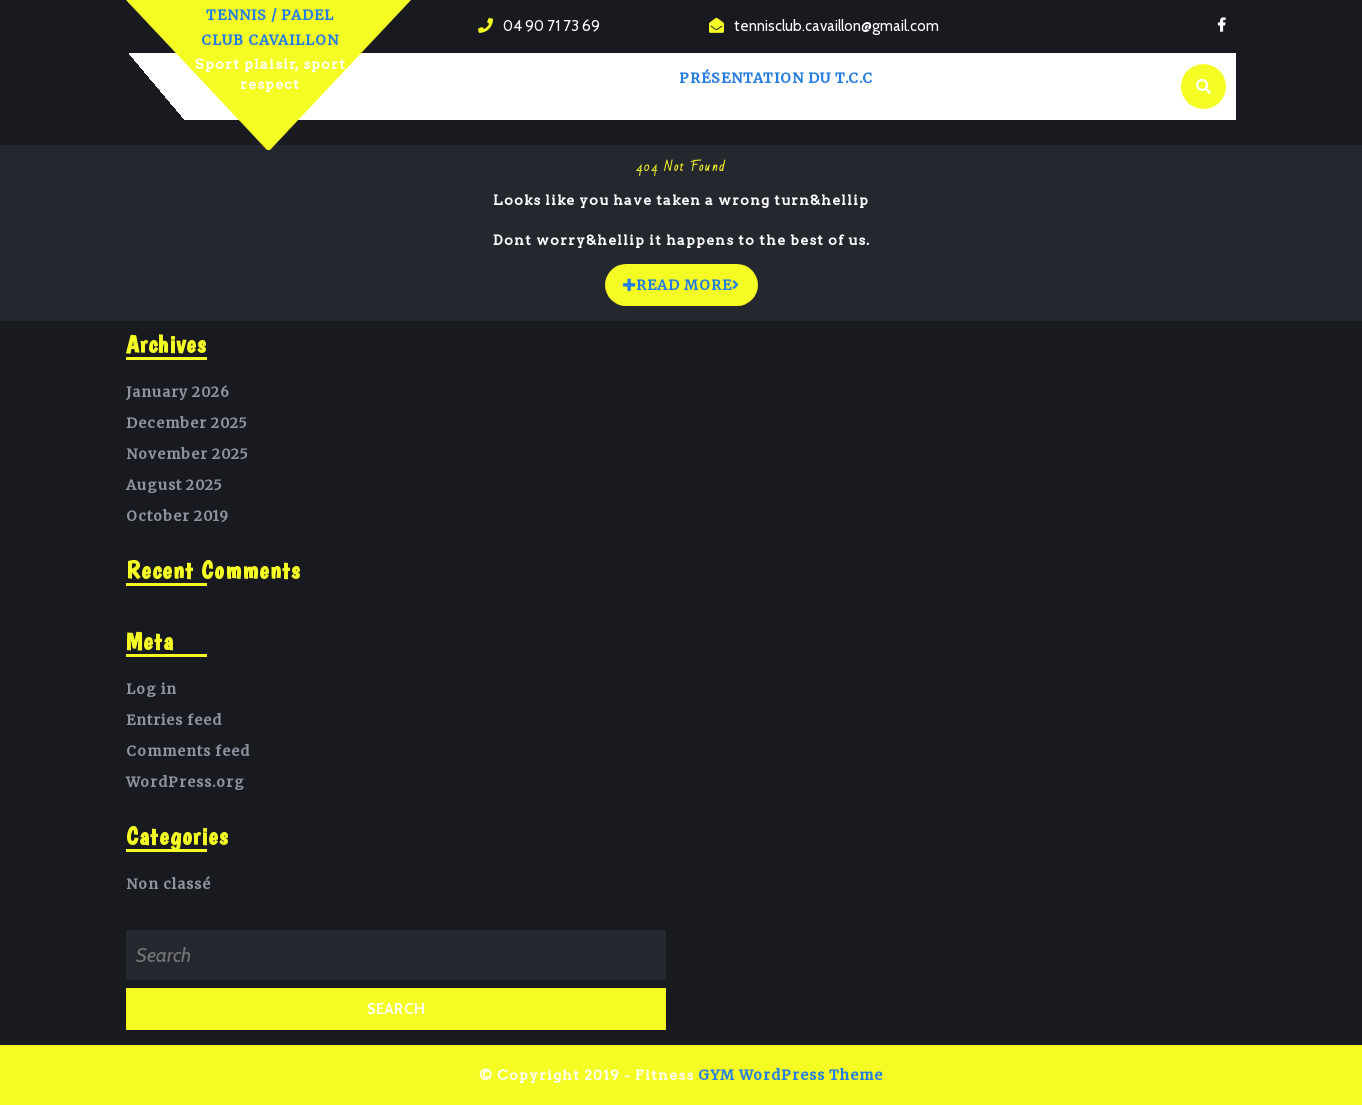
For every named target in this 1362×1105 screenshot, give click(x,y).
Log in (151, 689)
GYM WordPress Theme (790, 1075)
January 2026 (178, 392)
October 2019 (177, 516)
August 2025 (174, 485)
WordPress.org (185, 782)
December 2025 (187, 423)
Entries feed (174, 720)
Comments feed (188, 751)
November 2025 (187, 454)
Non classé (168, 884)
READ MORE (690, 279)
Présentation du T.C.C (776, 78)
